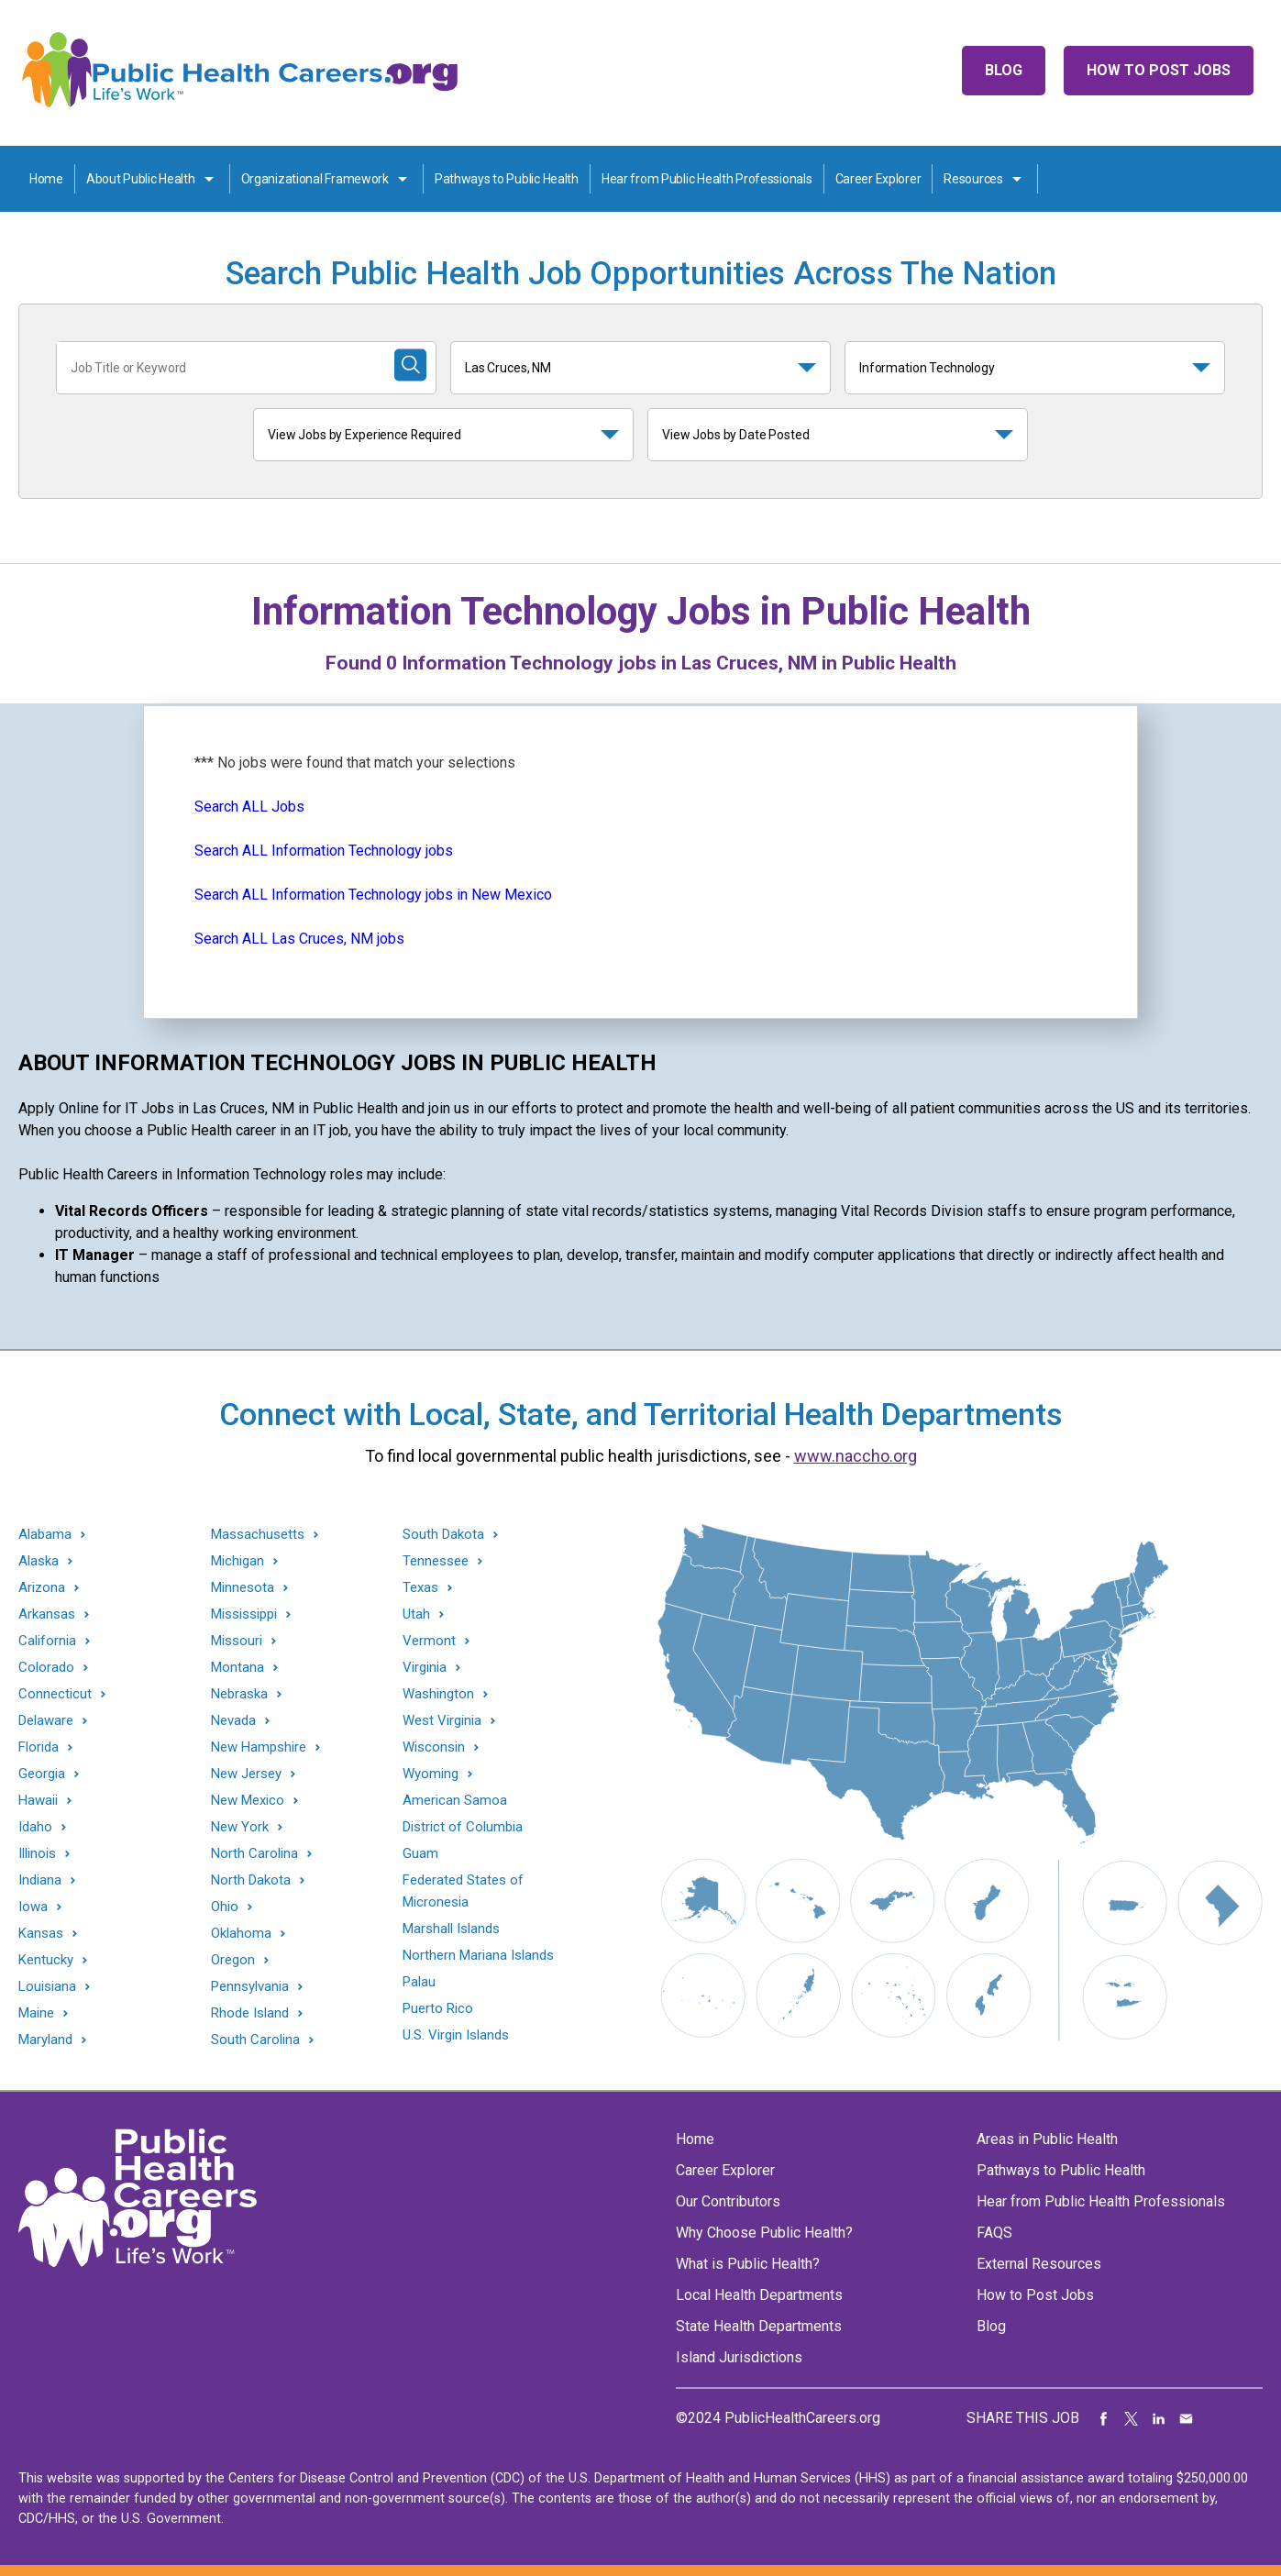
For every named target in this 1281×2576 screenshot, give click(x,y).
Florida (38, 1747)
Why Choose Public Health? (764, 2232)
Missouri (236, 1641)
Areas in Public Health (1047, 2139)
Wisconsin (434, 1747)
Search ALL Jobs (249, 806)
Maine (36, 2013)
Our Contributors (728, 2201)
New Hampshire (258, 1747)
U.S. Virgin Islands (456, 2035)
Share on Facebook (1104, 2418)
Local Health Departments (759, 2295)
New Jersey (246, 1774)
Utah (416, 1614)
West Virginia (442, 1721)
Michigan (237, 1561)
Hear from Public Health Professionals (707, 178)
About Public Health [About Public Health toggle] (140, 178)
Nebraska (239, 1694)
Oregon (233, 1960)
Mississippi (244, 1614)
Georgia (41, 1774)
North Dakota (251, 1880)
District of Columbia (463, 1827)
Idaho (35, 1827)
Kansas (40, 1933)
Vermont (429, 1641)
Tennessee (436, 1561)
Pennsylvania (250, 1987)
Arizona (41, 1588)
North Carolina (254, 1854)
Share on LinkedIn (1159, 2418)
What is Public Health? (748, 2263)
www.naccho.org (855, 1455)
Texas (420, 1588)
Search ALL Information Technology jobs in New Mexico (373, 894)
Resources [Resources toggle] (973, 178)
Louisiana (47, 1987)
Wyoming (430, 1774)
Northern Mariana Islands (478, 1955)
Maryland (45, 2040)
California (47, 1641)
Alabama (45, 1534)
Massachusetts (257, 1534)
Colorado (46, 1667)
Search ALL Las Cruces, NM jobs (299, 938)
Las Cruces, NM (508, 367)
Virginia (425, 1667)
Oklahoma (241, 1933)
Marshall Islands (451, 1928)
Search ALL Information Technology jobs (323, 850)
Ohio (224, 1907)
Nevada (233, 1721)
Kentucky (45, 1960)
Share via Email (1187, 2418)
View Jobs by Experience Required (364, 434)
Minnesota (242, 1588)
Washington (438, 1694)
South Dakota (443, 1534)
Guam (420, 1853)
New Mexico (247, 1800)
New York (240, 1827)
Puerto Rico (438, 2008)
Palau (419, 1981)
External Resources (1039, 2263)
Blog (1003, 70)
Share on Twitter (1132, 2418)
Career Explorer (878, 178)
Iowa (33, 1907)
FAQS (994, 2232)
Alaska (38, 1561)
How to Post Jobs (1159, 70)
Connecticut (55, 1694)
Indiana (39, 1880)
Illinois (37, 1854)
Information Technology (927, 367)
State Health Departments (759, 2326)
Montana (237, 1667)
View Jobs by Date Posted (736, 434)
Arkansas (46, 1614)
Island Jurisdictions (739, 2357)
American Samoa (455, 1800)
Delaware (45, 1721)
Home (46, 178)
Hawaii (38, 1800)
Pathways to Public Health (507, 178)
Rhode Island (250, 2013)
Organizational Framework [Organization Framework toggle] (315, 178)
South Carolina (255, 2040)
